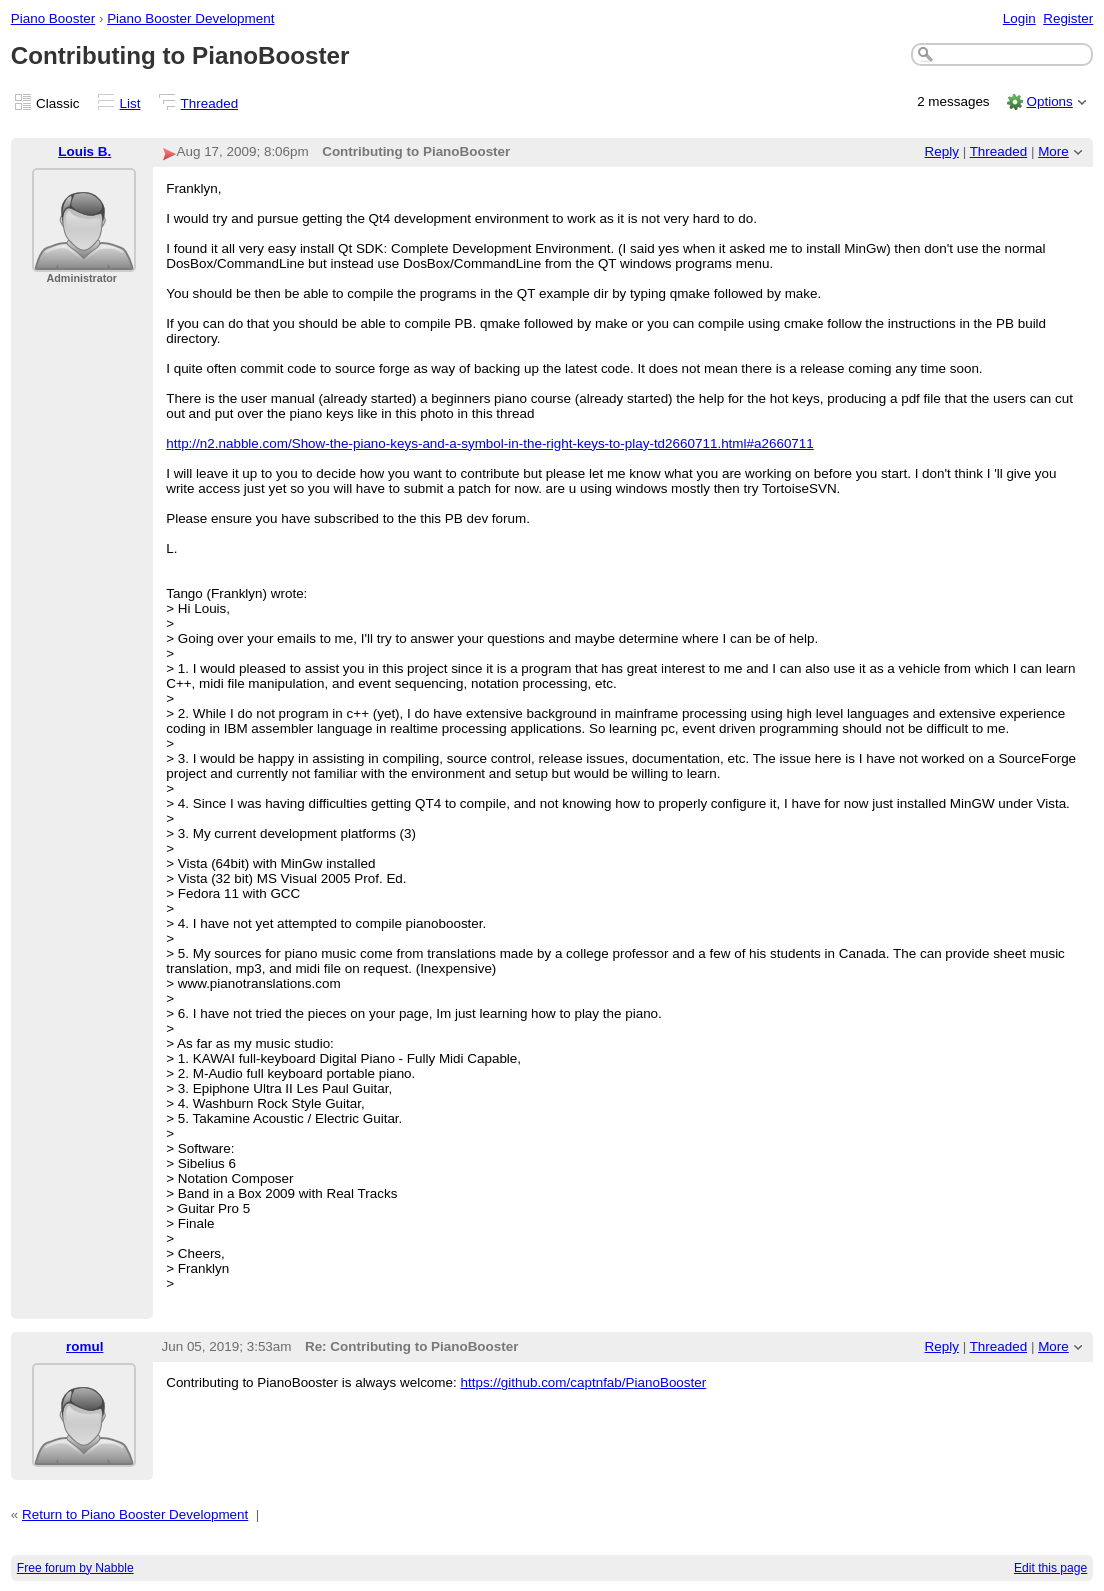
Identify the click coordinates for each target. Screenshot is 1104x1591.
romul (84, 1346)
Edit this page (1050, 1568)
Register (1068, 18)
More (1053, 151)
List (130, 103)
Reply (942, 151)
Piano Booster (53, 18)
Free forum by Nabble (75, 1568)
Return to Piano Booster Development (135, 1514)
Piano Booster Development (190, 18)
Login (1019, 18)
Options (1049, 101)
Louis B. (84, 151)
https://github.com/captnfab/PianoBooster (583, 1382)
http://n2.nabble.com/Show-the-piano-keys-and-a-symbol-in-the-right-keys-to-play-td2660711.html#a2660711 (490, 443)
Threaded (210, 103)
